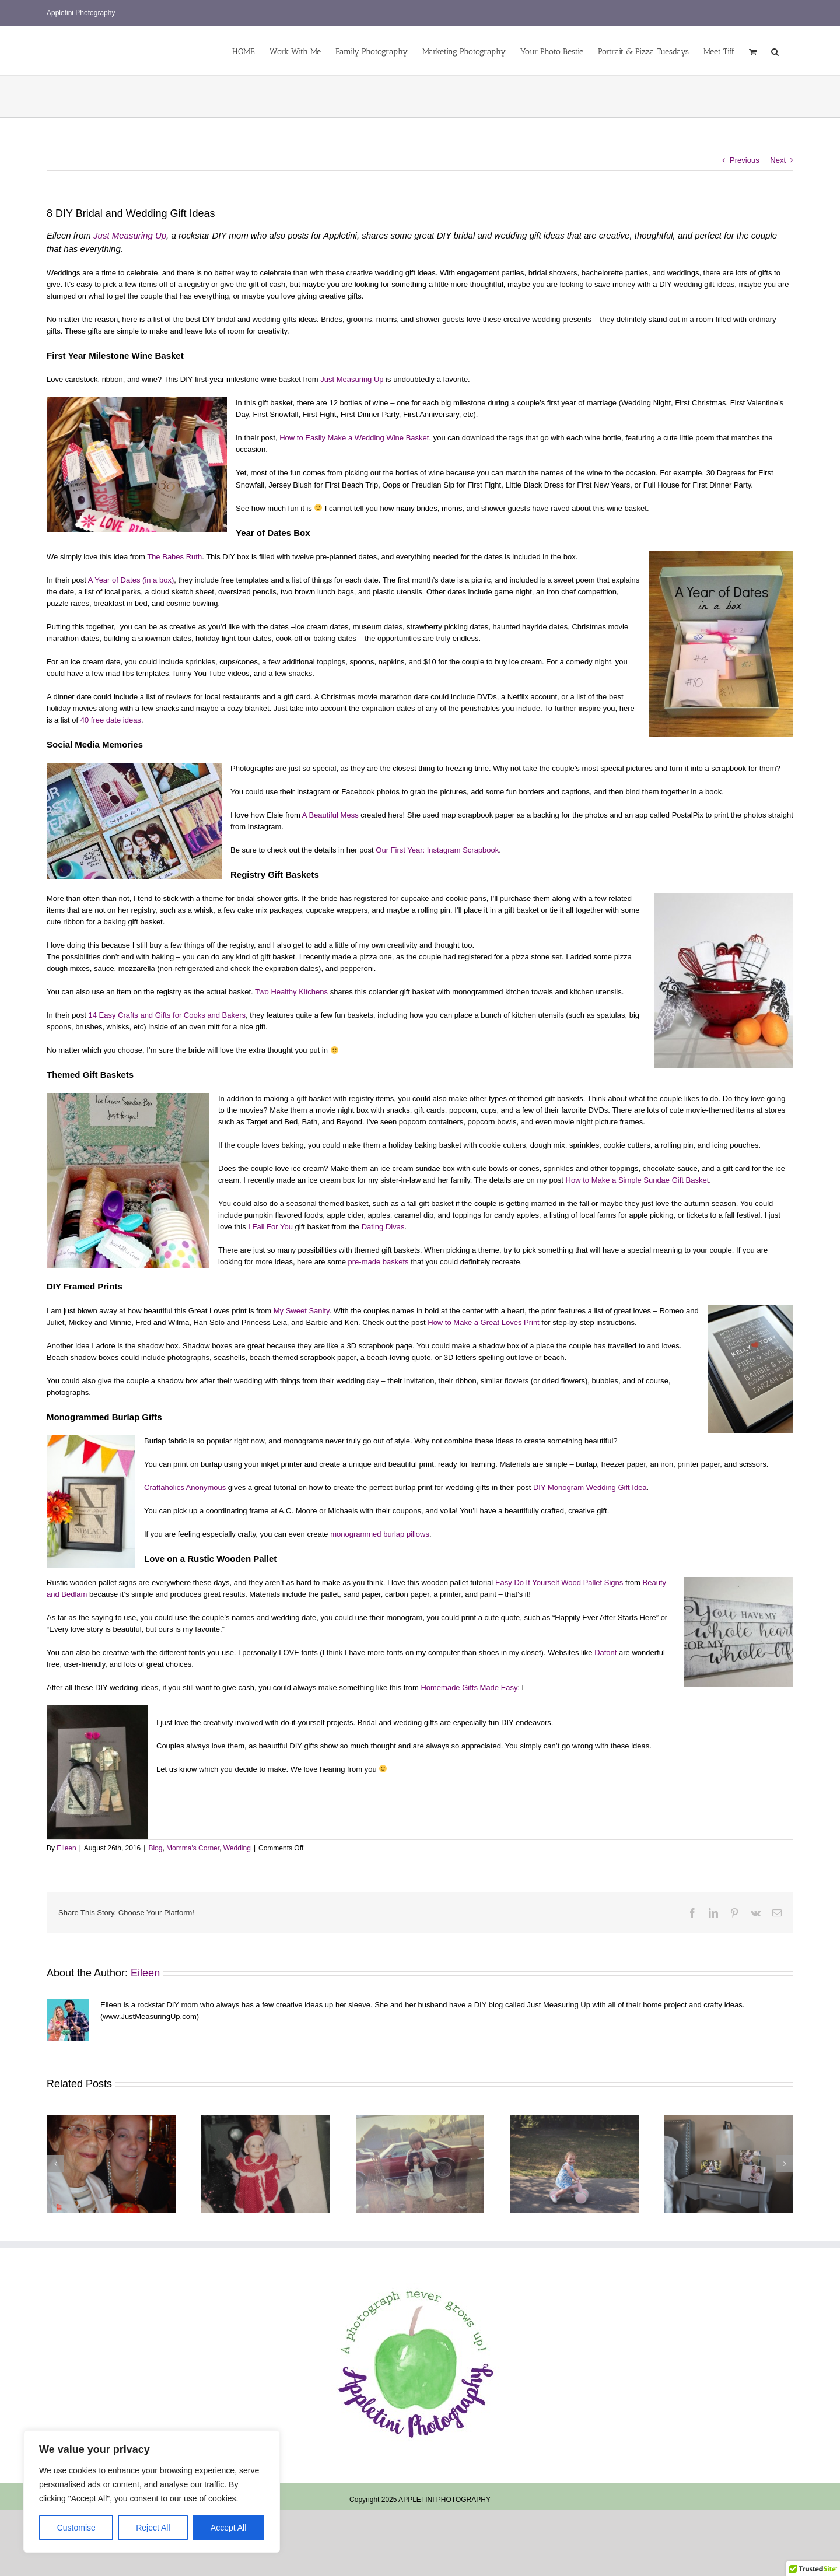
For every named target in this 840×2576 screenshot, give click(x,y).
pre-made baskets (378, 1261)
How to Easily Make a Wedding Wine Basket (354, 437)
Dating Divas (383, 1226)
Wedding (237, 1848)
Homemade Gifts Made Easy (469, 1687)
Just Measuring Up (129, 235)
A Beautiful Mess (331, 815)
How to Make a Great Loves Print (484, 1322)
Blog (155, 1848)
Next (778, 160)
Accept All (228, 2527)
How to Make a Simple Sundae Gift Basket (637, 1180)
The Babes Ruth (174, 556)
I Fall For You (270, 1226)
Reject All (153, 2527)
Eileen (66, 1848)
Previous (745, 160)
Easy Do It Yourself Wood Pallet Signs (560, 1582)
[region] (151, 2491)
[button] (775, 50)
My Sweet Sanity (302, 1310)
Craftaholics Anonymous (185, 1487)
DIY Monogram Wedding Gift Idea (590, 1487)
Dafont (605, 1652)
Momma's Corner (192, 1848)
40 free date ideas (110, 720)
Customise (76, 2527)
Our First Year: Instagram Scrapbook (437, 850)
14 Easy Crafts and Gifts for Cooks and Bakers (167, 1015)
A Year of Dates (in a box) (131, 580)
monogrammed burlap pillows (379, 1534)
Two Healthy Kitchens (292, 991)
